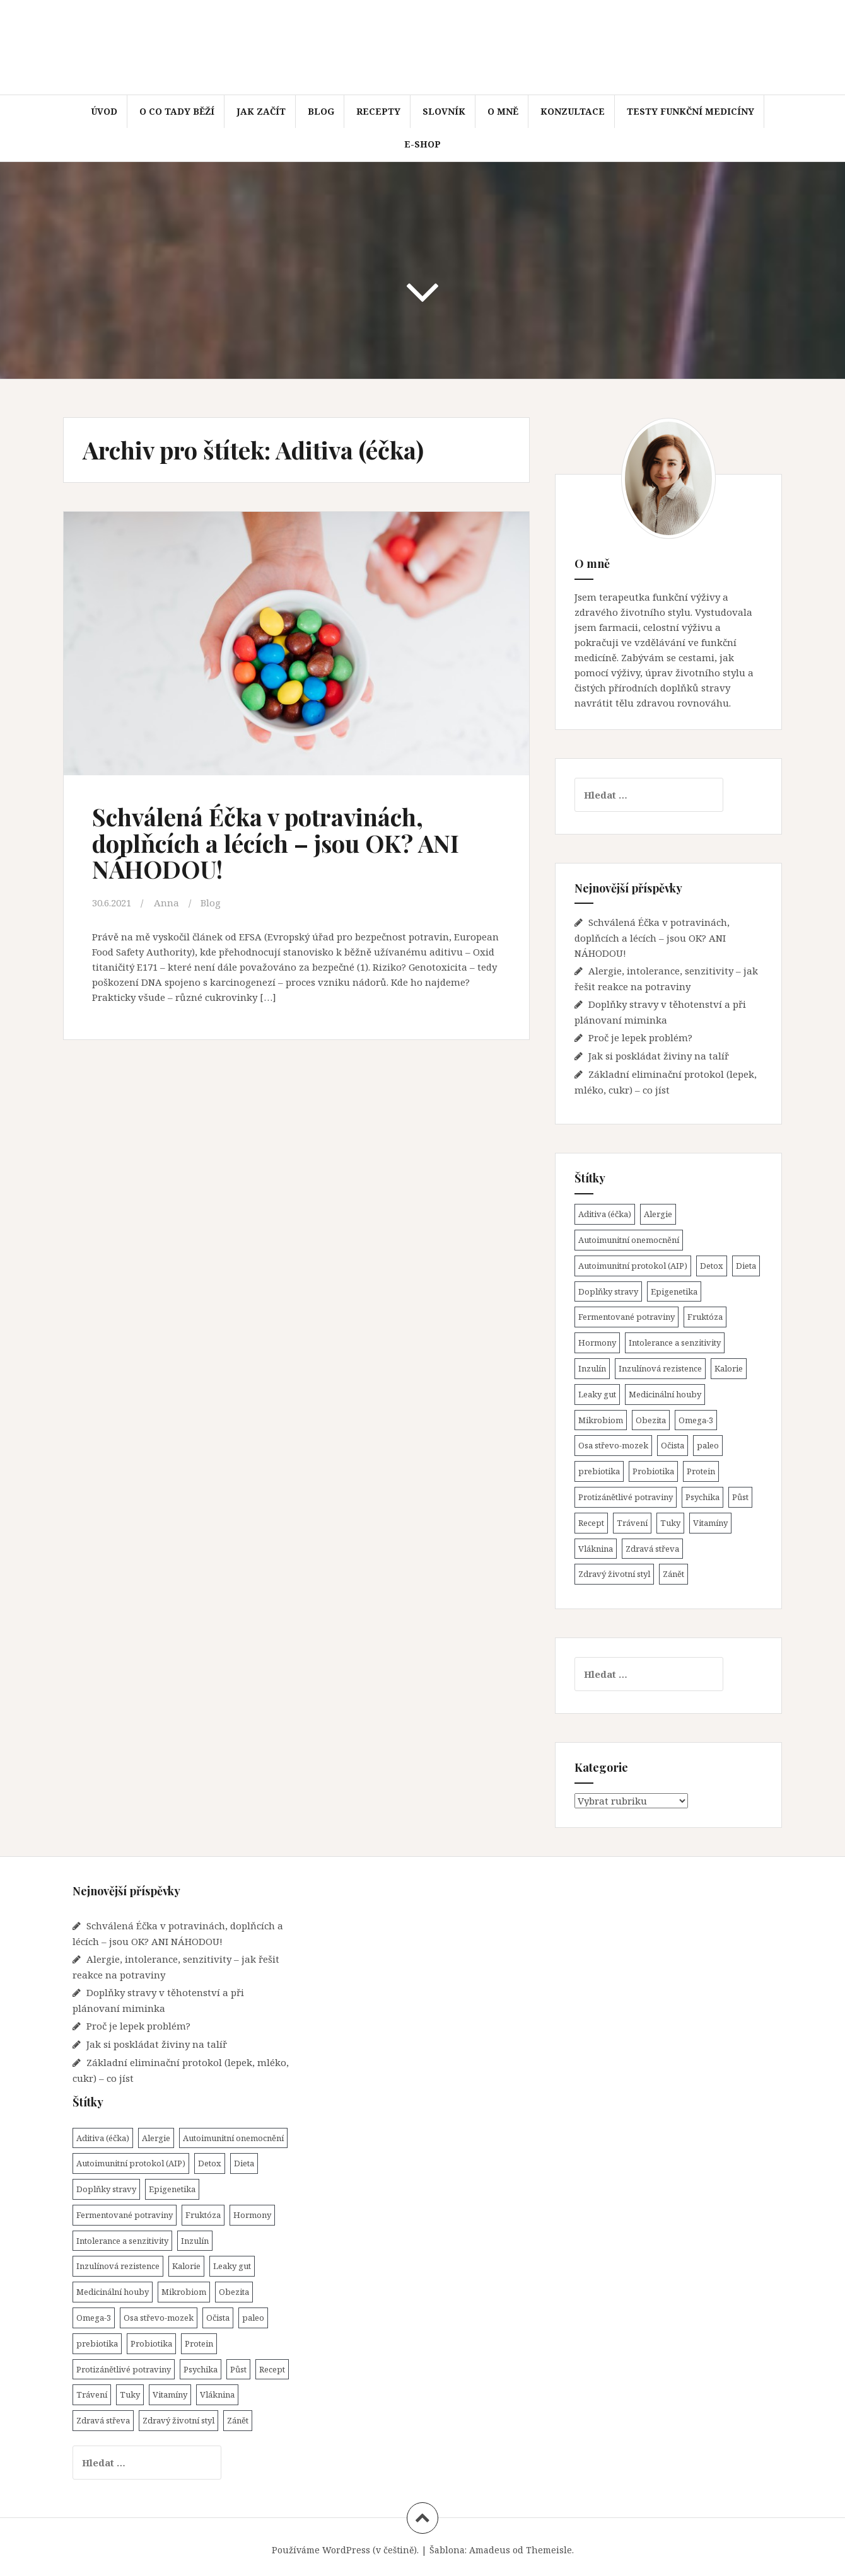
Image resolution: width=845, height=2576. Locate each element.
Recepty (378, 111)
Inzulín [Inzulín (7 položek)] (592, 1368)
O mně (502, 111)
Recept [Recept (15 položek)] (591, 1522)
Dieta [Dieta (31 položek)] (746, 1265)
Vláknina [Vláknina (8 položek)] (595, 1548)
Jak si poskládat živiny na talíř (658, 1055)
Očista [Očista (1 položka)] (672, 1445)
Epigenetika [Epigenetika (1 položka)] (674, 1291)
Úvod (104, 111)
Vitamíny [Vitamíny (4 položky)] (710, 1522)
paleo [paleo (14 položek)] (708, 1445)
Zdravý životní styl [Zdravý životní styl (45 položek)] (614, 1574)
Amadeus (489, 2550)
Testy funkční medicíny (690, 111)
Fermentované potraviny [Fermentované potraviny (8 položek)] (626, 1316)
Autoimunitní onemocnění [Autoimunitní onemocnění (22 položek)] (628, 1239)
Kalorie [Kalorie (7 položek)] (728, 1368)
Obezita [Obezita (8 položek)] (651, 1420)
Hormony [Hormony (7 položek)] (597, 1342)
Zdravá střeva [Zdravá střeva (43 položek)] (652, 1548)
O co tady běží (176, 111)
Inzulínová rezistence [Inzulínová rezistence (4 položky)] (660, 1368)
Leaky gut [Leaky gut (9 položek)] (597, 1394)
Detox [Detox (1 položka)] (711, 1265)
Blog (321, 111)
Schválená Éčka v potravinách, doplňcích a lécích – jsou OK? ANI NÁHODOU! (275, 843)
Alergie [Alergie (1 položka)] (658, 1214)
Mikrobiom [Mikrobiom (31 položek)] (600, 1420)
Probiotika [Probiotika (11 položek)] (653, 1471)
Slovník (443, 111)
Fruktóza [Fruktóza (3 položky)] (705, 1316)
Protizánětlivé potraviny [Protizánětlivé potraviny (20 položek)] (625, 1497)
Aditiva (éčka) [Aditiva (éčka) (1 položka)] (604, 1214)
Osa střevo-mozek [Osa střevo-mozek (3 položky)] (613, 1445)
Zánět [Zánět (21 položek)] (673, 1574)
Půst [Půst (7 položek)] (740, 1497)
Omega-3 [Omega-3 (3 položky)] (696, 1420)
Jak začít (261, 111)
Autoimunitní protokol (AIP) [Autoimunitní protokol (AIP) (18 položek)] (632, 1265)
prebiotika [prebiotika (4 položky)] (599, 1471)
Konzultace (572, 111)
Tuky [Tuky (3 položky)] (670, 1522)
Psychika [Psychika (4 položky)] (702, 1497)
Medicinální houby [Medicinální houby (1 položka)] (665, 1394)
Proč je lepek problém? (640, 1037)
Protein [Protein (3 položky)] (701, 1471)
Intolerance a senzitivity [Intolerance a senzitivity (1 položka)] (675, 1342)
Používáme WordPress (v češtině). (345, 2550)
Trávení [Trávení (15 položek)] (632, 1522)
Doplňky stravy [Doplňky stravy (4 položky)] (608, 1291)
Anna (166, 902)
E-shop (422, 144)
